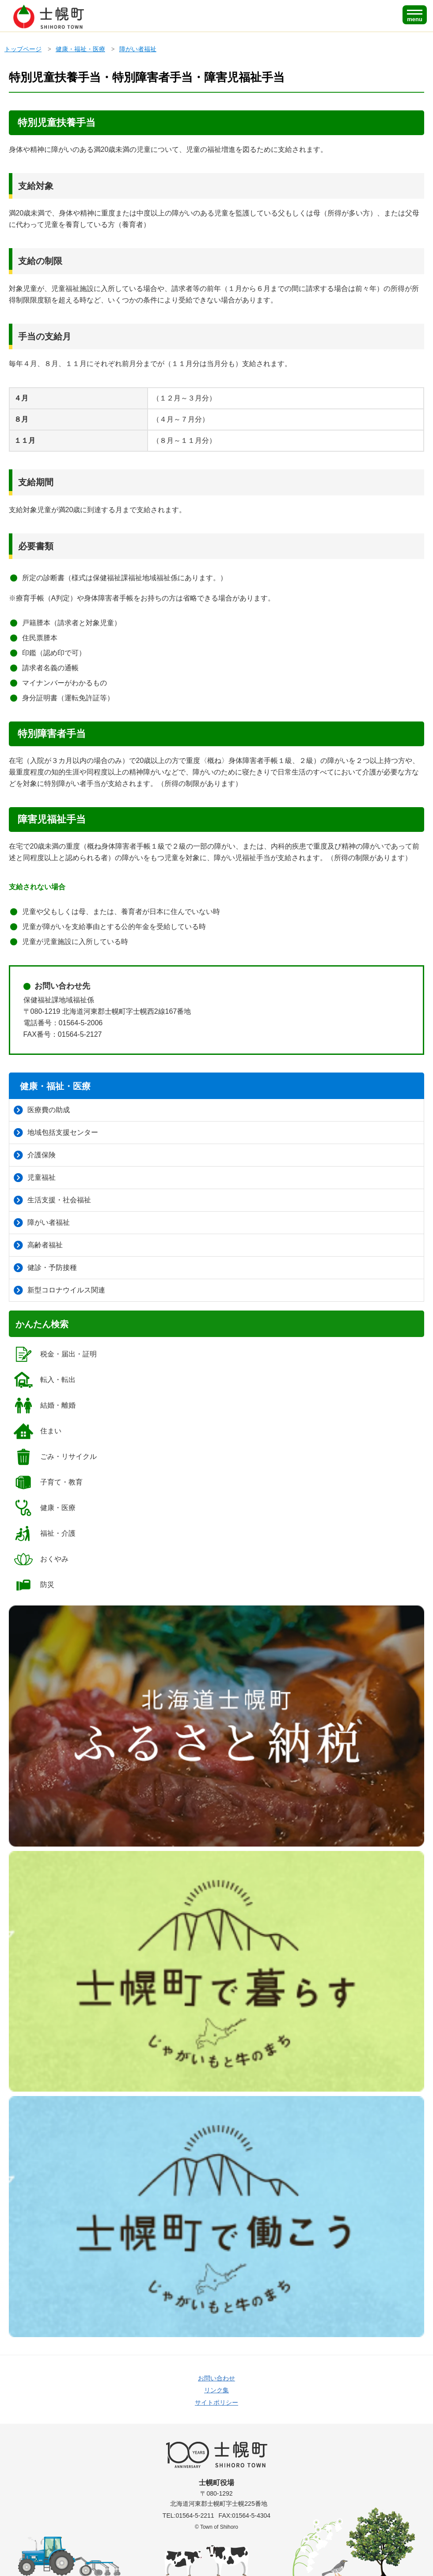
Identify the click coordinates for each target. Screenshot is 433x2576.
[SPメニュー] (415, 14)
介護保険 (35, 1155)
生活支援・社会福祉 (52, 1200)
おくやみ (40, 1559)
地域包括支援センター (56, 1132)
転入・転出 (44, 1379)
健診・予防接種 (45, 1267)
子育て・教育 (48, 1482)
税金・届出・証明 (55, 1354)
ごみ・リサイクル (55, 1456)
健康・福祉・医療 (80, 49)
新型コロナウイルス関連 (59, 1290)
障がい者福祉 (137, 49)
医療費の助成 (42, 1110)
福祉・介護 (44, 1533)
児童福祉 (35, 1177)
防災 (33, 1584)
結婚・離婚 (44, 1405)
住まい (37, 1431)
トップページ (23, 49)
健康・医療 (44, 1508)
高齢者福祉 (38, 1245)
